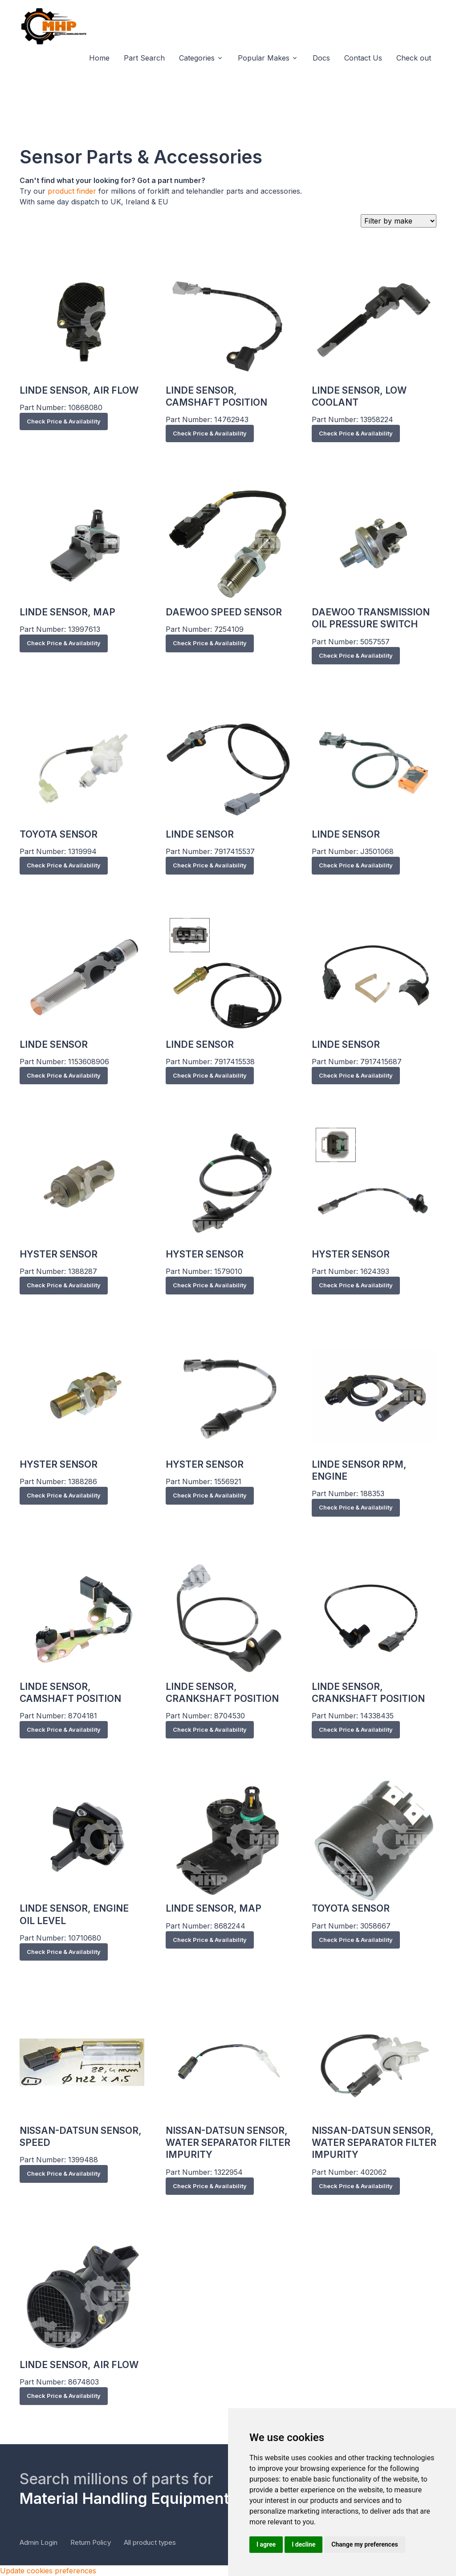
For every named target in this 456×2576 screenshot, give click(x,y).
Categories (197, 57)
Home (99, 57)
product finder (72, 191)
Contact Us (363, 57)
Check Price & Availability (64, 421)
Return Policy (90, 2542)
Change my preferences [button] (364, 2544)
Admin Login (38, 2542)
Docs (321, 57)
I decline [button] (303, 2544)
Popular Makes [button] (263, 57)
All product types (150, 2542)
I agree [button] (266, 2544)
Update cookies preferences (48, 2570)
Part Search (144, 57)
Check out (413, 57)
